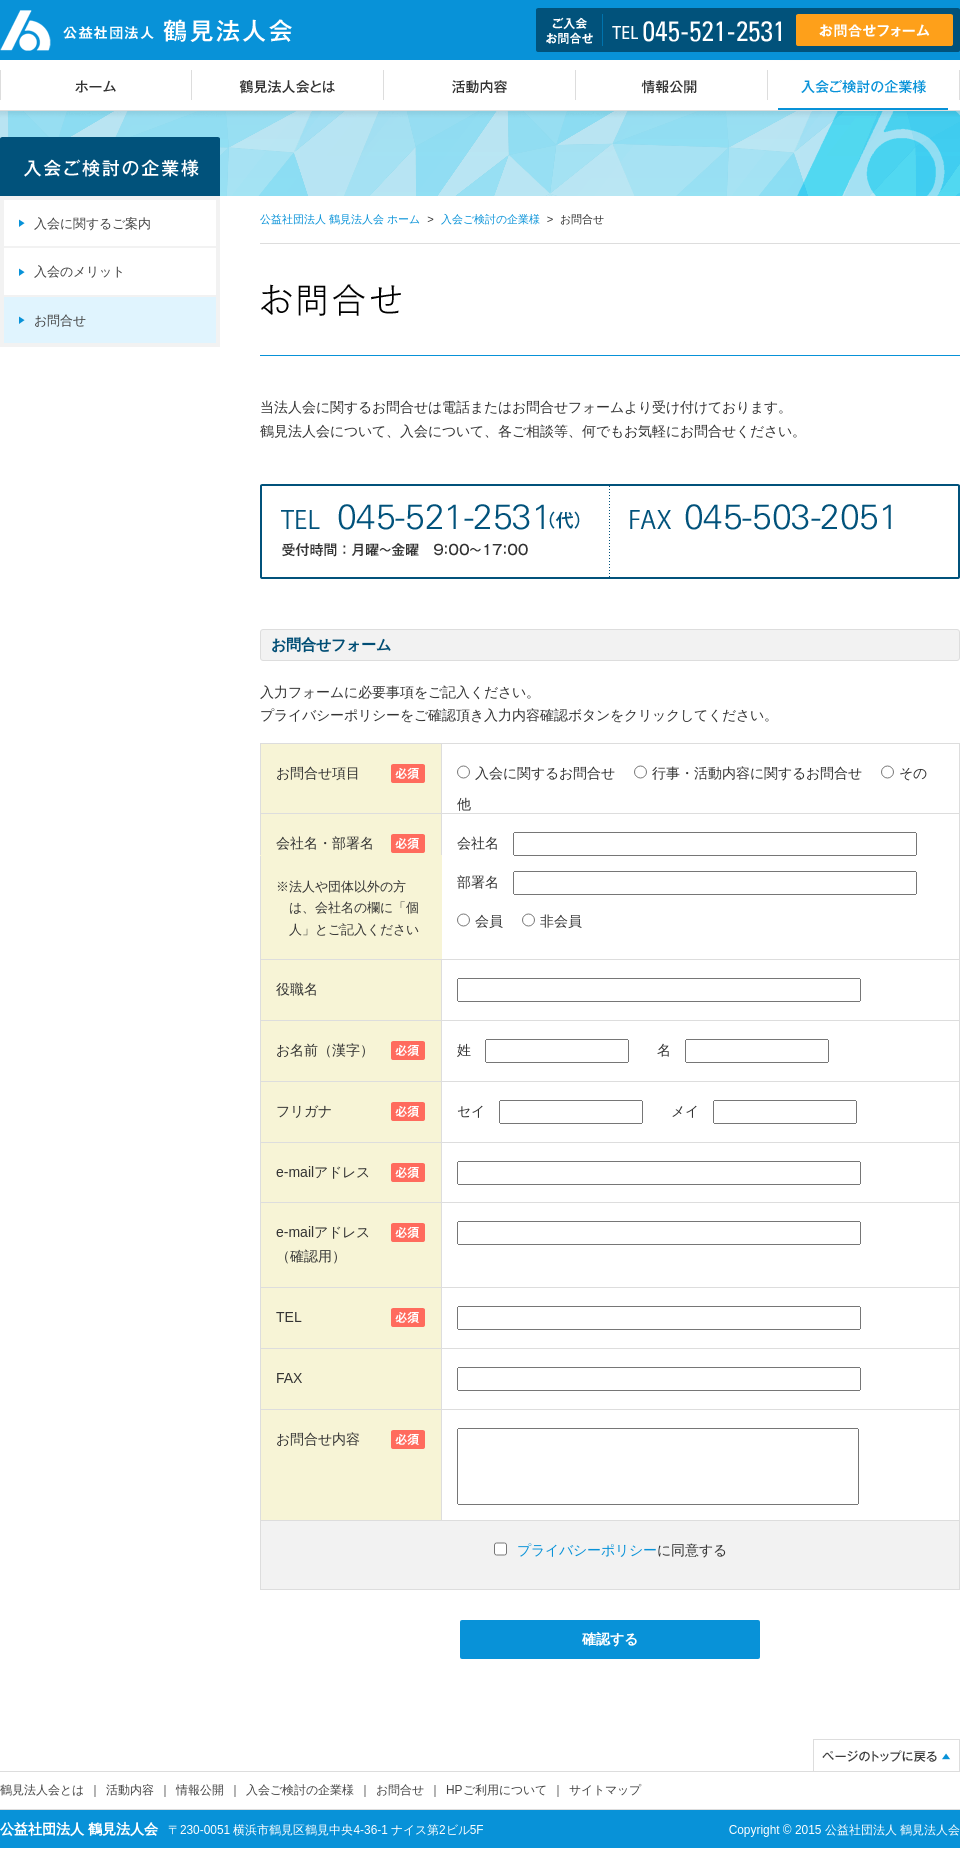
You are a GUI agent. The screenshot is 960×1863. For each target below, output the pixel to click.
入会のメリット (79, 272)
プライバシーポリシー (587, 1565)
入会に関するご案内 (92, 224)
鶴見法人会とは (288, 85)
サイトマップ (605, 1805)
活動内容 (480, 85)
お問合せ (60, 321)
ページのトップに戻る (886, 1770)
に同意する (622, 1565)
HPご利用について (496, 1805)
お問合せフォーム (874, 30)
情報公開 (672, 85)
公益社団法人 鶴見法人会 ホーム (340, 219)
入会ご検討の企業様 (864, 85)
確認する (610, 1654)
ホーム (96, 85)
